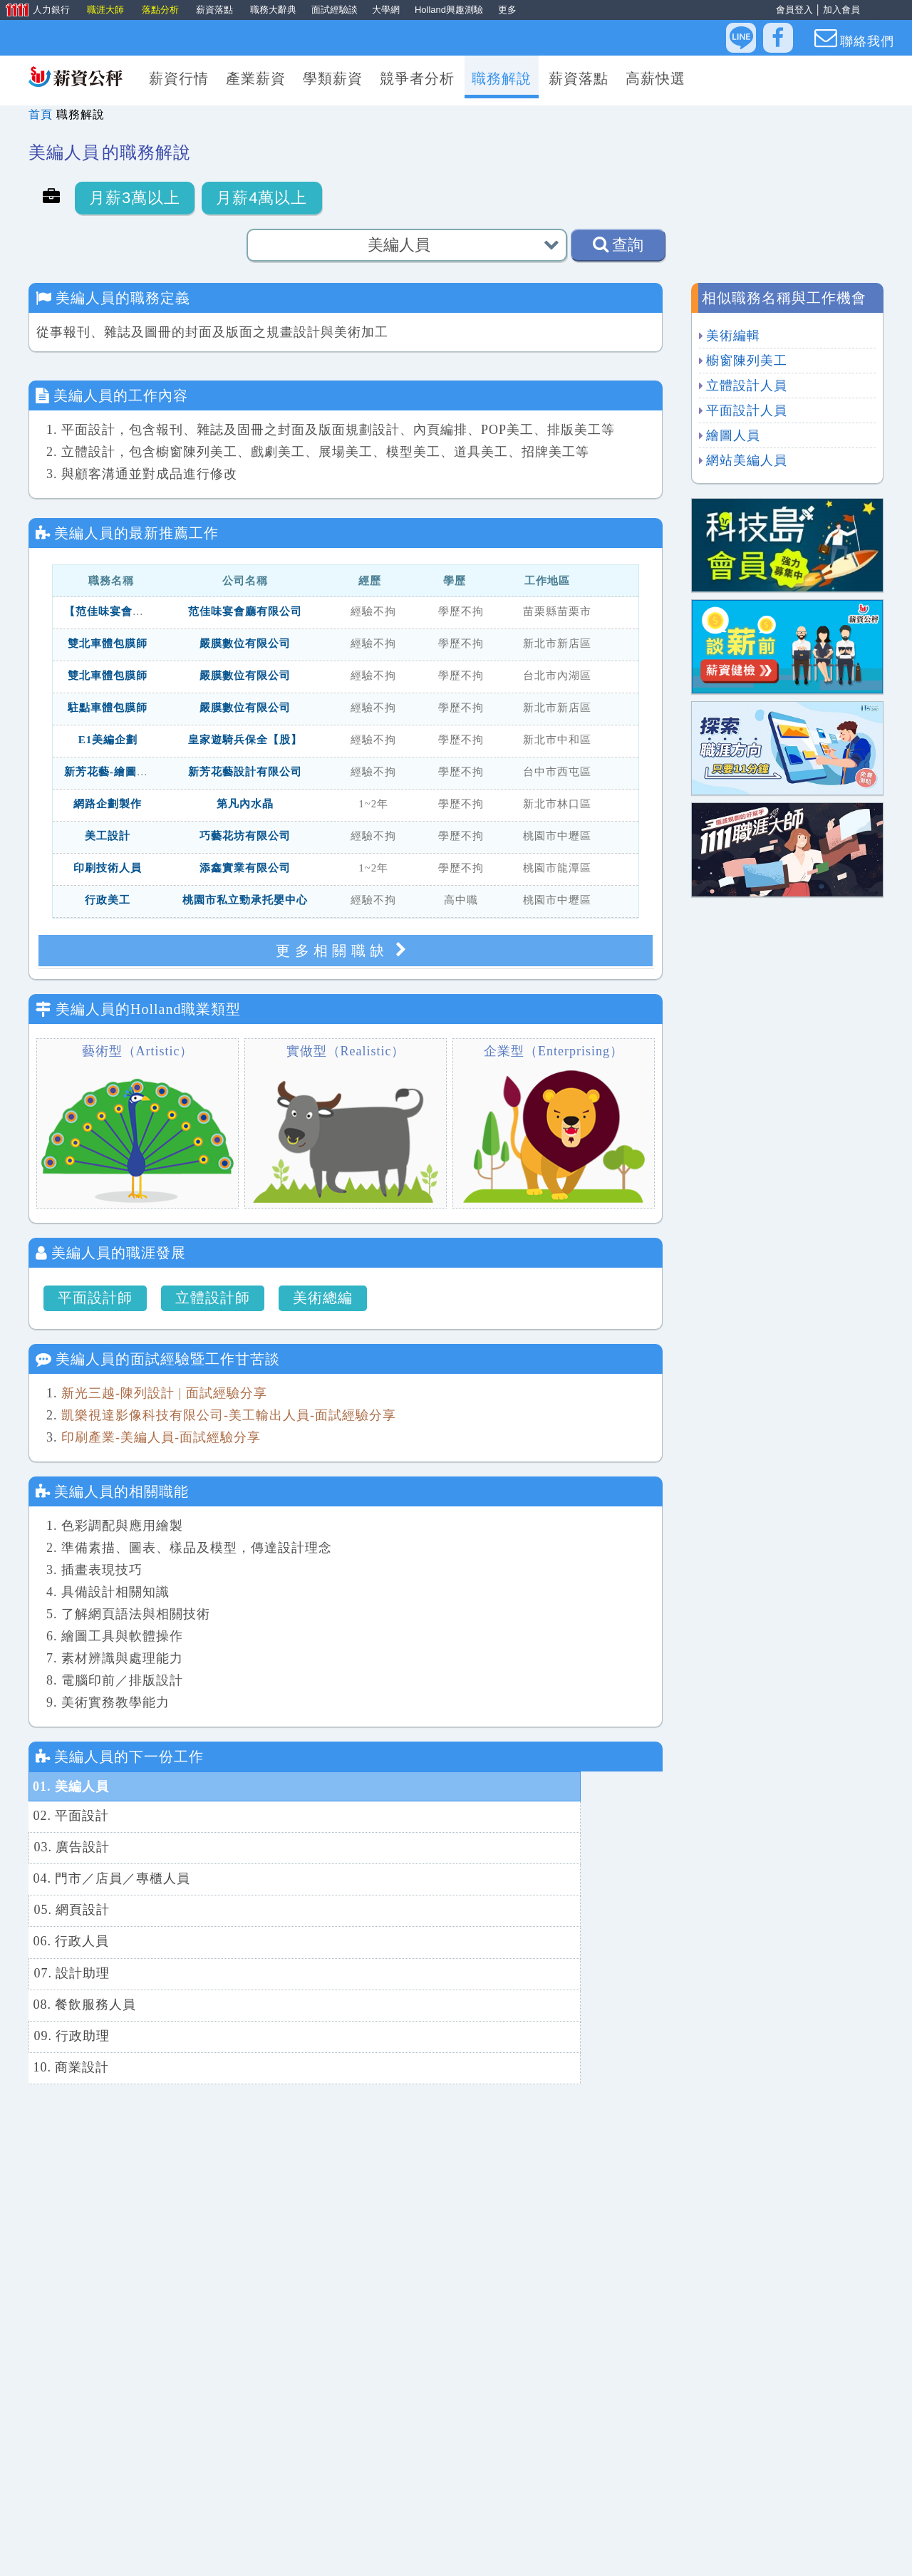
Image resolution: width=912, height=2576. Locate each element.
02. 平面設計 (387, 1786)
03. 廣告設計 (71, 1816)
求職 (438, 2551)
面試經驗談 (334, 9)
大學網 (386, 9)
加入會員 (841, 9)
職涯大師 (107, 9)
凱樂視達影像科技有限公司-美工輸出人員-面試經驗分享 (228, 1415)
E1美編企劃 (108, 741)
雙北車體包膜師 (107, 645)
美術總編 (323, 1297)
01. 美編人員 (71, 1786)
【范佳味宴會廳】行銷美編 (132, 613)
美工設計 (107, 837)
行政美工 (107, 901)
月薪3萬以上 (134, 198)
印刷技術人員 (107, 869)
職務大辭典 (273, 9)
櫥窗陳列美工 (746, 360)
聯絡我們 (854, 38)
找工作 (390, 2551)
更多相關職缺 (346, 950)
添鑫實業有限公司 (245, 869)
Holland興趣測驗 (449, 9)
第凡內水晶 (245, 805)
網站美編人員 (746, 460)
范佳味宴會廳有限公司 (245, 613)
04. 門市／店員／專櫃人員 (428, 1816)
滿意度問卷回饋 (564, 2551)
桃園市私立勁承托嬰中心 (245, 901)
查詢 (618, 244)
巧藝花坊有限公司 (245, 837)
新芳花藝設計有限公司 (245, 773)
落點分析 (162, 9)
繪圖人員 (733, 435)
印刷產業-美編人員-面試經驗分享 (161, 1437)
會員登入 (794, 9)
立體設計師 (212, 1297)
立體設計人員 (746, 385)
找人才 (485, 2551)
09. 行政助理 (71, 1905)
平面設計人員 (746, 410)
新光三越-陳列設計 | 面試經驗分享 (164, 1393)
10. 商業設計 (387, 1905)
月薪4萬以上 (261, 198)
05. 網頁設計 (71, 1845)
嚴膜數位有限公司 (245, 645)
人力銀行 (36, 11)
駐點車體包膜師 (107, 709)
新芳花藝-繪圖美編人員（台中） (146, 773)
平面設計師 (95, 1297)
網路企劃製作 (107, 805)
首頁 (40, 114)
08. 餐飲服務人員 (400, 1875)
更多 (507, 9)
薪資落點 (216, 9)
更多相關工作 (346, 2432)
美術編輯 (733, 336)
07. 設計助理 (71, 1875)
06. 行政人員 (387, 1845)
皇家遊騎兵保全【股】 (245, 741)
